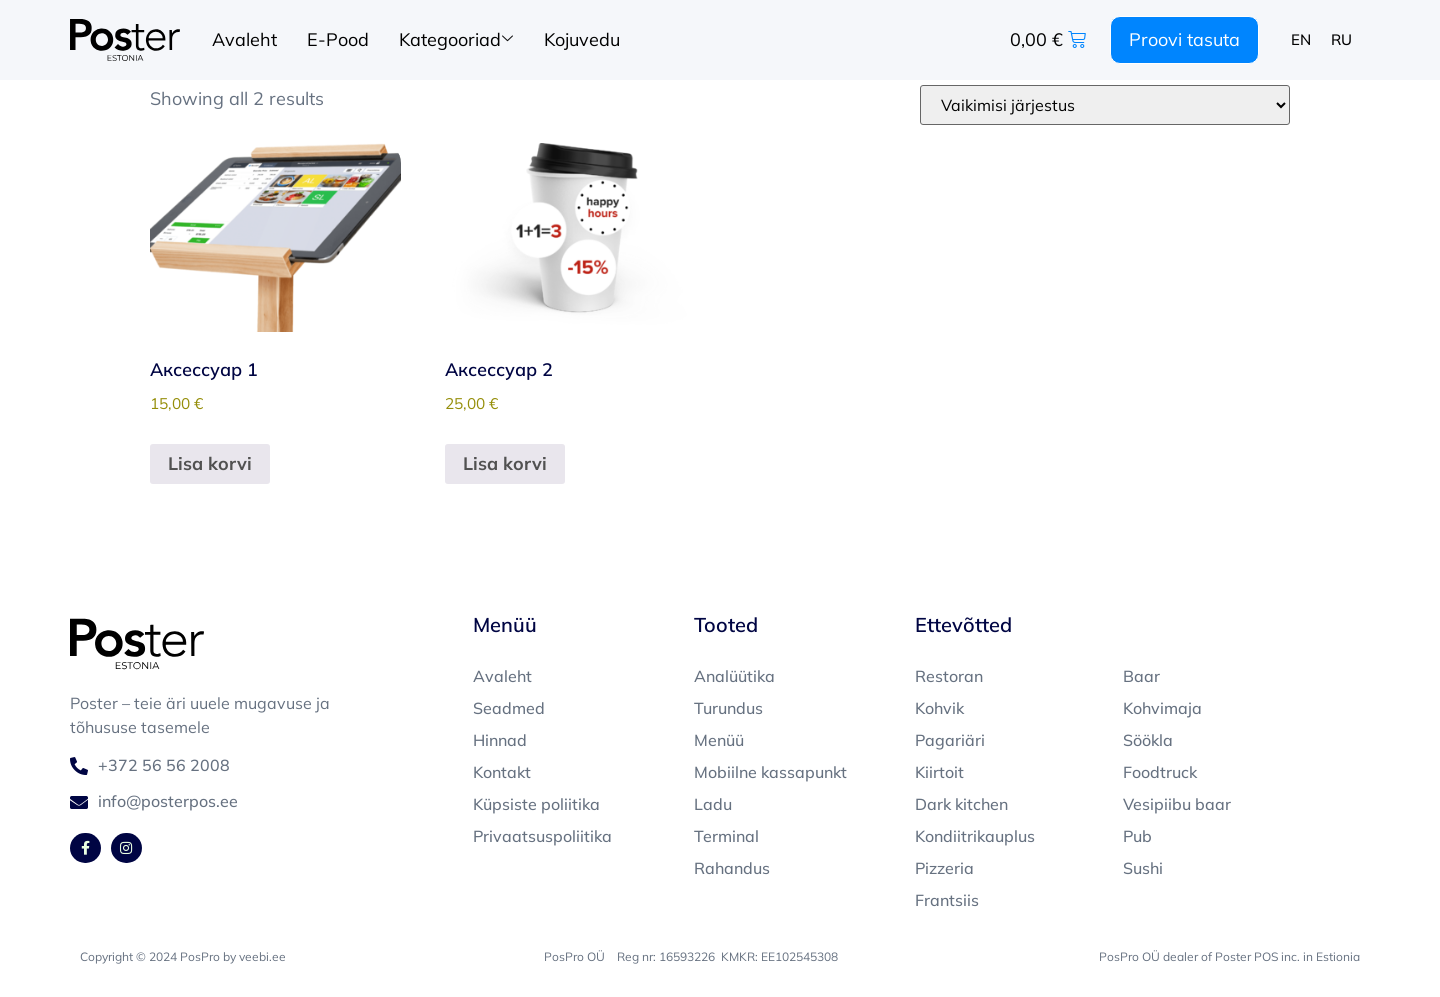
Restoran (949, 676)
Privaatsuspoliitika (542, 836)
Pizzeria (944, 868)
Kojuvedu (582, 39)
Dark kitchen (961, 804)
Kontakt (502, 772)
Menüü (719, 740)
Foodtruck (1160, 772)
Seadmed (509, 708)
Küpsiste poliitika (536, 804)
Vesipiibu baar (1177, 804)
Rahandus (732, 868)
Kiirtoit (939, 772)
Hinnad (500, 740)
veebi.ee (262, 956)
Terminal (726, 836)
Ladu (713, 804)
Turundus (728, 708)
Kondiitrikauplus (975, 836)
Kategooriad (456, 40)
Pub (1137, 836)
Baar (1141, 676)
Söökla (1148, 740)
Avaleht (244, 39)
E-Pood (338, 39)
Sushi (1143, 868)
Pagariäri (950, 740)
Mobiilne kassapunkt (770, 772)
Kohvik (939, 708)
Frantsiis (947, 900)
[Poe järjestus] (1105, 105)
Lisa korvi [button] (210, 463)
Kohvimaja (1162, 708)
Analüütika (734, 676)
